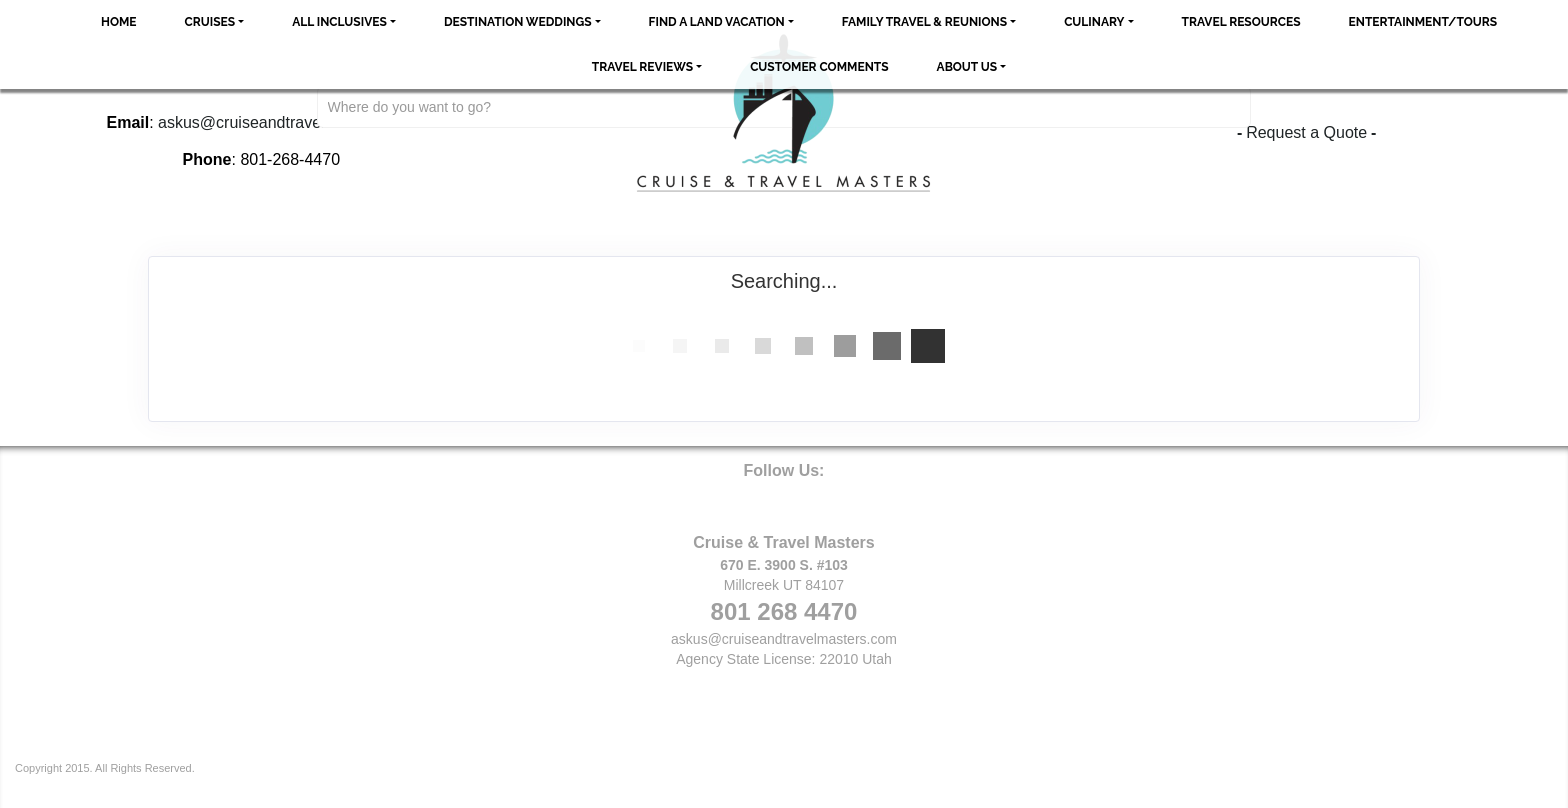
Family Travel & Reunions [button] (924, 22)
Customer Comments (819, 67)
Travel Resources (1241, 22)
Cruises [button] (210, 22)
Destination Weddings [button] (518, 22)
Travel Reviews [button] (642, 67)
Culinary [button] (1094, 22)
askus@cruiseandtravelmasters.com (784, 639)
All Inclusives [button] (339, 22)
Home (119, 22)
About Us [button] (967, 67)
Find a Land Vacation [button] (717, 22)
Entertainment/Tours (1423, 22)
